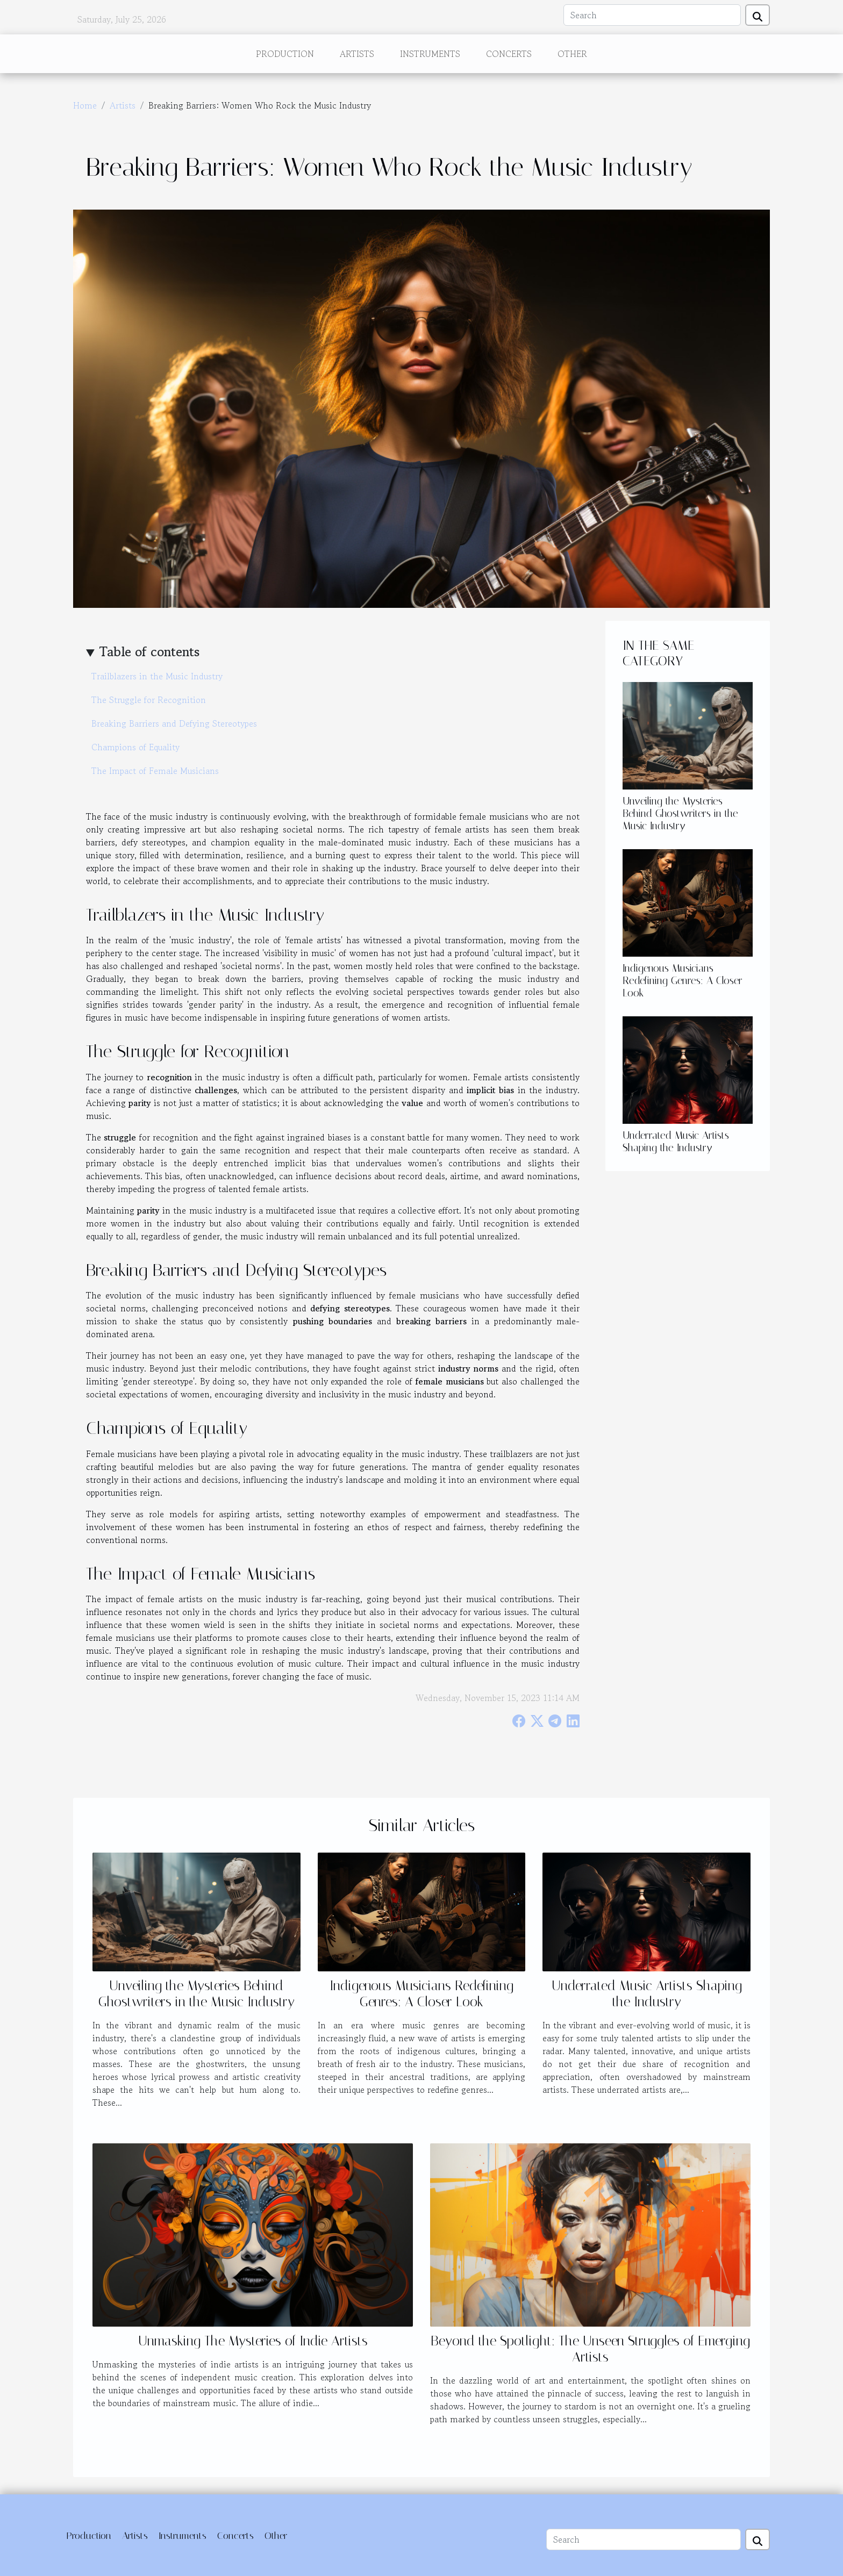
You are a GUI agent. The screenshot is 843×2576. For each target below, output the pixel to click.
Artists (357, 53)
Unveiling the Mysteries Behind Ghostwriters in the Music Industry (680, 813)
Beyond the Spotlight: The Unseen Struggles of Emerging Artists (590, 2349)
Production (285, 53)
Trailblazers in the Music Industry (157, 676)
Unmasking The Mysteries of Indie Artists (253, 2341)
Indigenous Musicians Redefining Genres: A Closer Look (682, 980)
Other (572, 53)
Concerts (509, 53)
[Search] (652, 15)
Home (85, 105)
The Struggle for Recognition (148, 699)
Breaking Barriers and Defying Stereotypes (174, 723)
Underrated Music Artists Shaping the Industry (676, 1141)
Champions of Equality (135, 747)
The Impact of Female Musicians (155, 770)
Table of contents (149, 651)
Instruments (430, 53)
